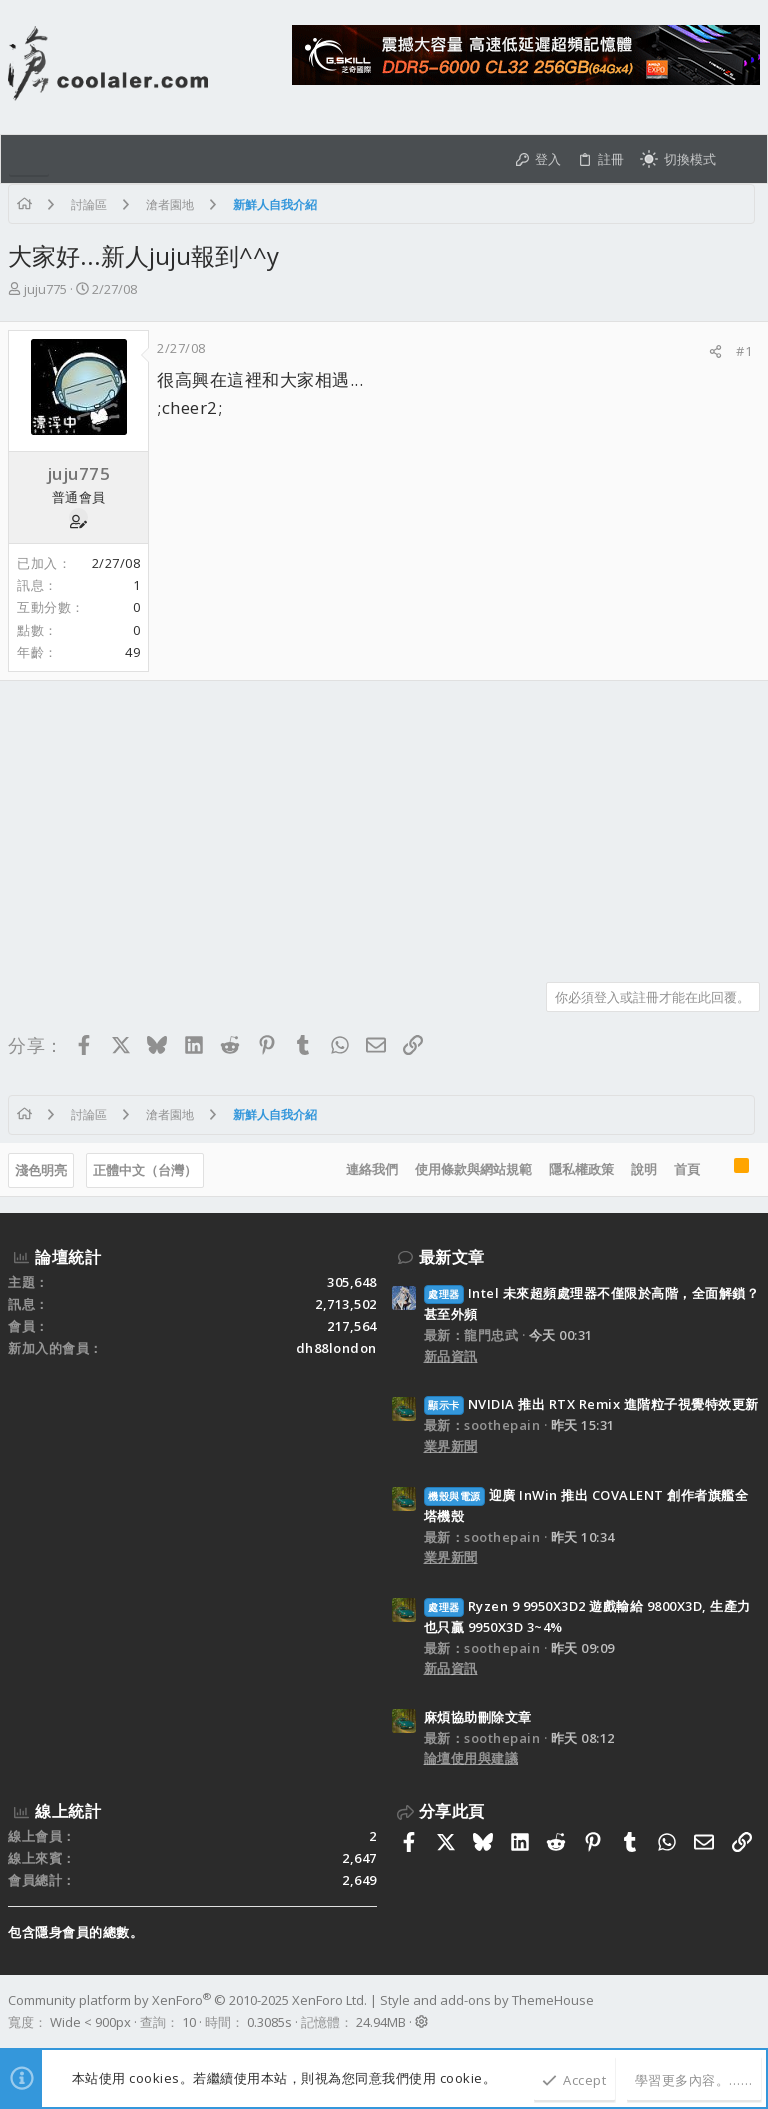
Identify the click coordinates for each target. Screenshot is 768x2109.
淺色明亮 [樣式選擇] (41, 1170)
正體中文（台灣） (145, 1170)
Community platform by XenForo (187, 2000)
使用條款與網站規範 (473, 1169)
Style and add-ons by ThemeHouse (487, 2000)
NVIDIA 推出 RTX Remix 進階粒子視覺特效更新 (591, 1404)
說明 (644, 1169)
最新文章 (452, 1257)
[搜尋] (741, 159)
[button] (29, 159)
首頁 (687, 1169)
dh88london (336, 1348)
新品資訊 (451, 1356)
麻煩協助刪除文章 (478, 1717)
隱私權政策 (581, 1169)
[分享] (715, 351)
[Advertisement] (384, 824)
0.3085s (269, 2022)
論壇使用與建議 (471, 1758)
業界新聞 (451, 1446)
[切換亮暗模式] (678, 159)
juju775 (45, 289)
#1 (744, 351)
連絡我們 (372, 1169)
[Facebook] (751, 2011)
